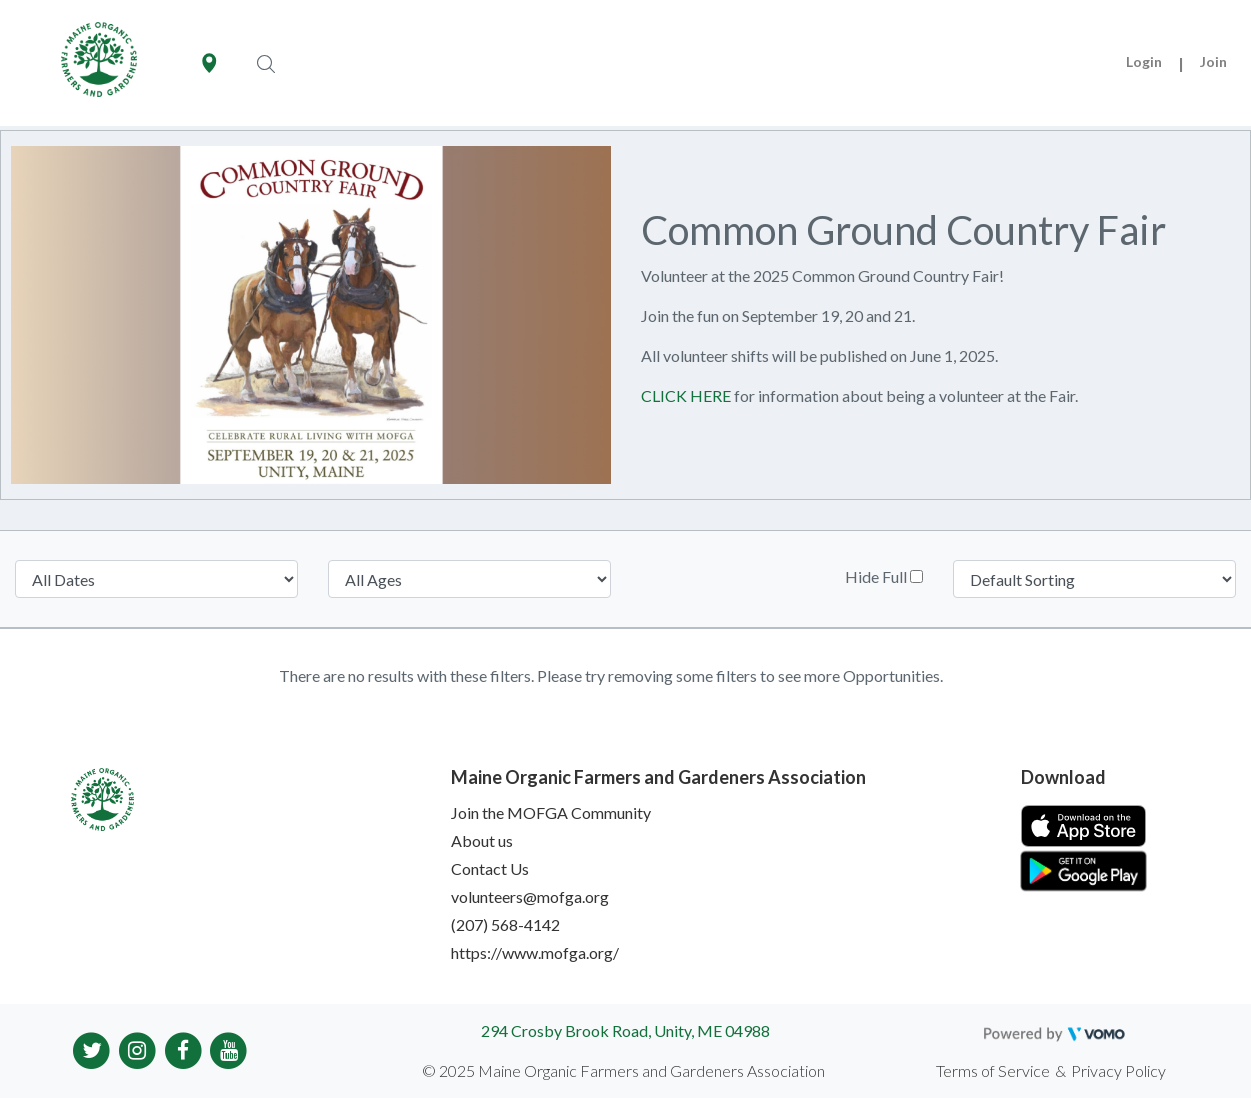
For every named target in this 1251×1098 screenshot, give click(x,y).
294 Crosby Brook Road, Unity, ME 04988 (625, 1030)
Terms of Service (993, 1070)
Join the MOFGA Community (551, 812)
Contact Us (490, 868)
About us (482, 840)
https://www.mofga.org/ (535, 952)
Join (1213, 61)
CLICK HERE (686, 395)
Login (1144, 61)
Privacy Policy (1118, 1070)
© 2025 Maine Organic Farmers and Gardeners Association (623, 1070)
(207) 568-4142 (505, 924)
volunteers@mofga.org (530, 896)
